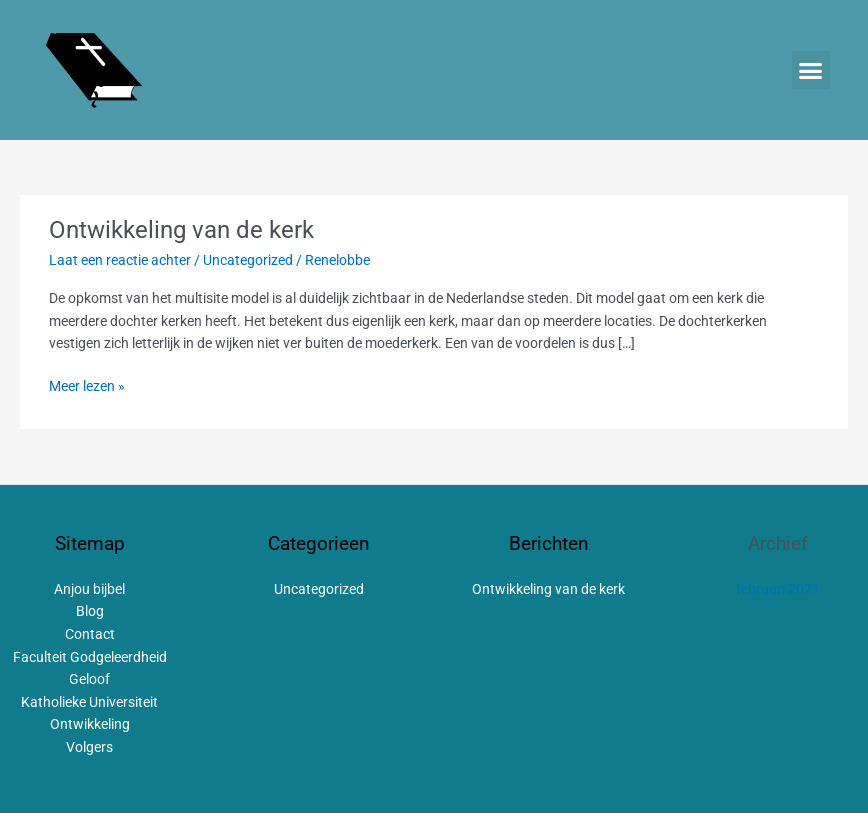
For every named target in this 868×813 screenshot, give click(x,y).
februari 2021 (778, 589)
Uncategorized (248, 260)
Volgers (89, 747)
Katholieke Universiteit (89, 702)
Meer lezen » (87, 384)
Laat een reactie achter (120, 260)
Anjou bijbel (89, 589)
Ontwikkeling (90, 724)
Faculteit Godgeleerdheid (90, 657)
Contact (90, 634)
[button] (811, 70)
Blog (90, 611)
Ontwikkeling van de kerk (181, 230)
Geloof (89, 679)
